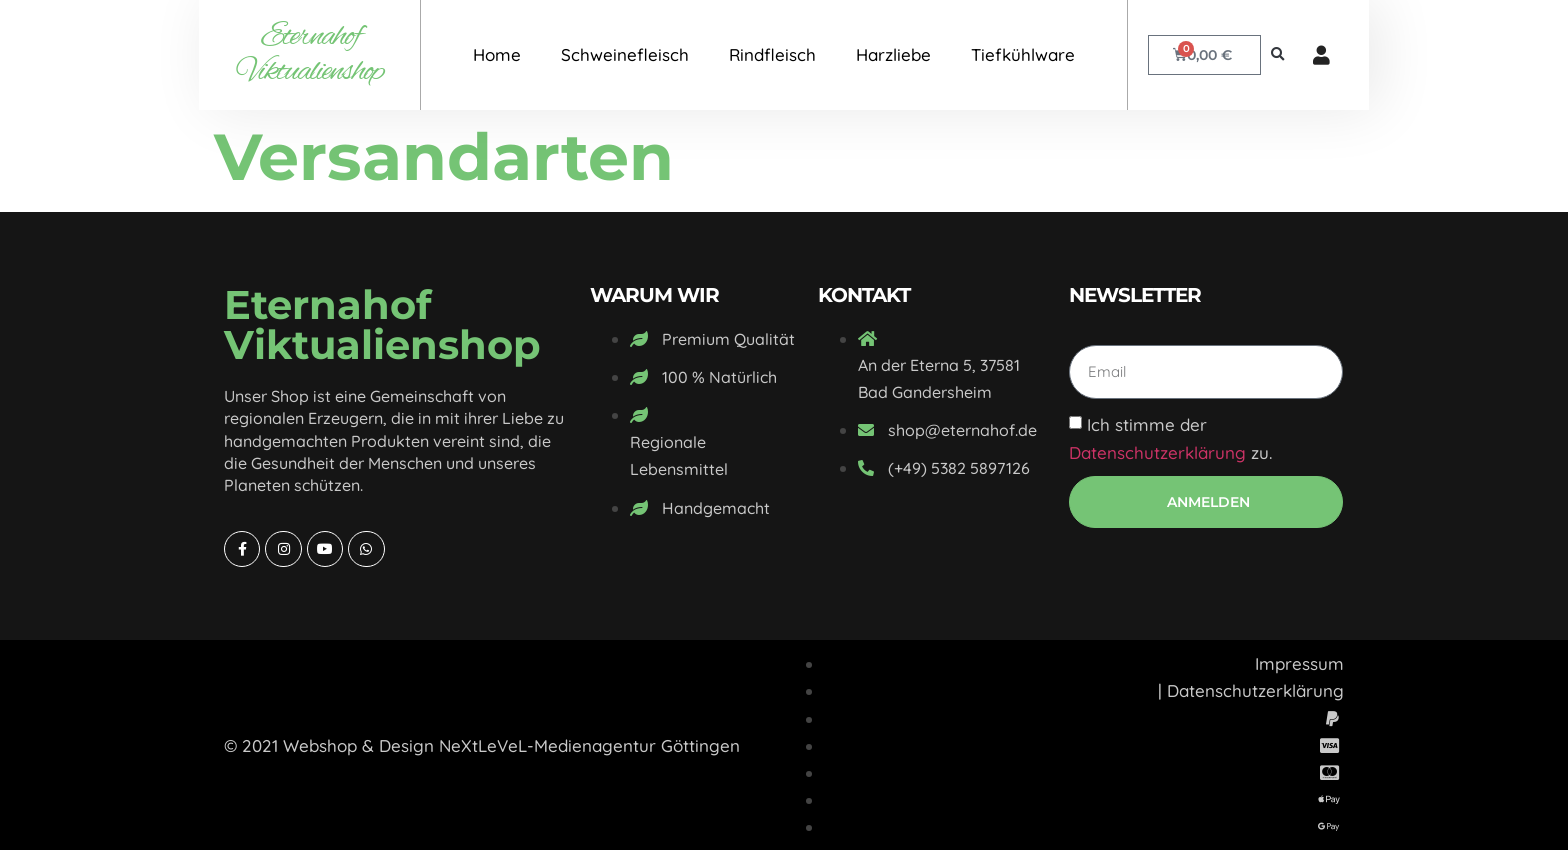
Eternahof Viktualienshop (310, 54)
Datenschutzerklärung (1157, 452)
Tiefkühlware (1023, 54)
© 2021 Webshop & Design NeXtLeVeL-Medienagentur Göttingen (482, 745)
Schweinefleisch (625, 54)
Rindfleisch (772, 54)
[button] (1277, 55)
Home (497, 54)
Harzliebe (893, 54)
